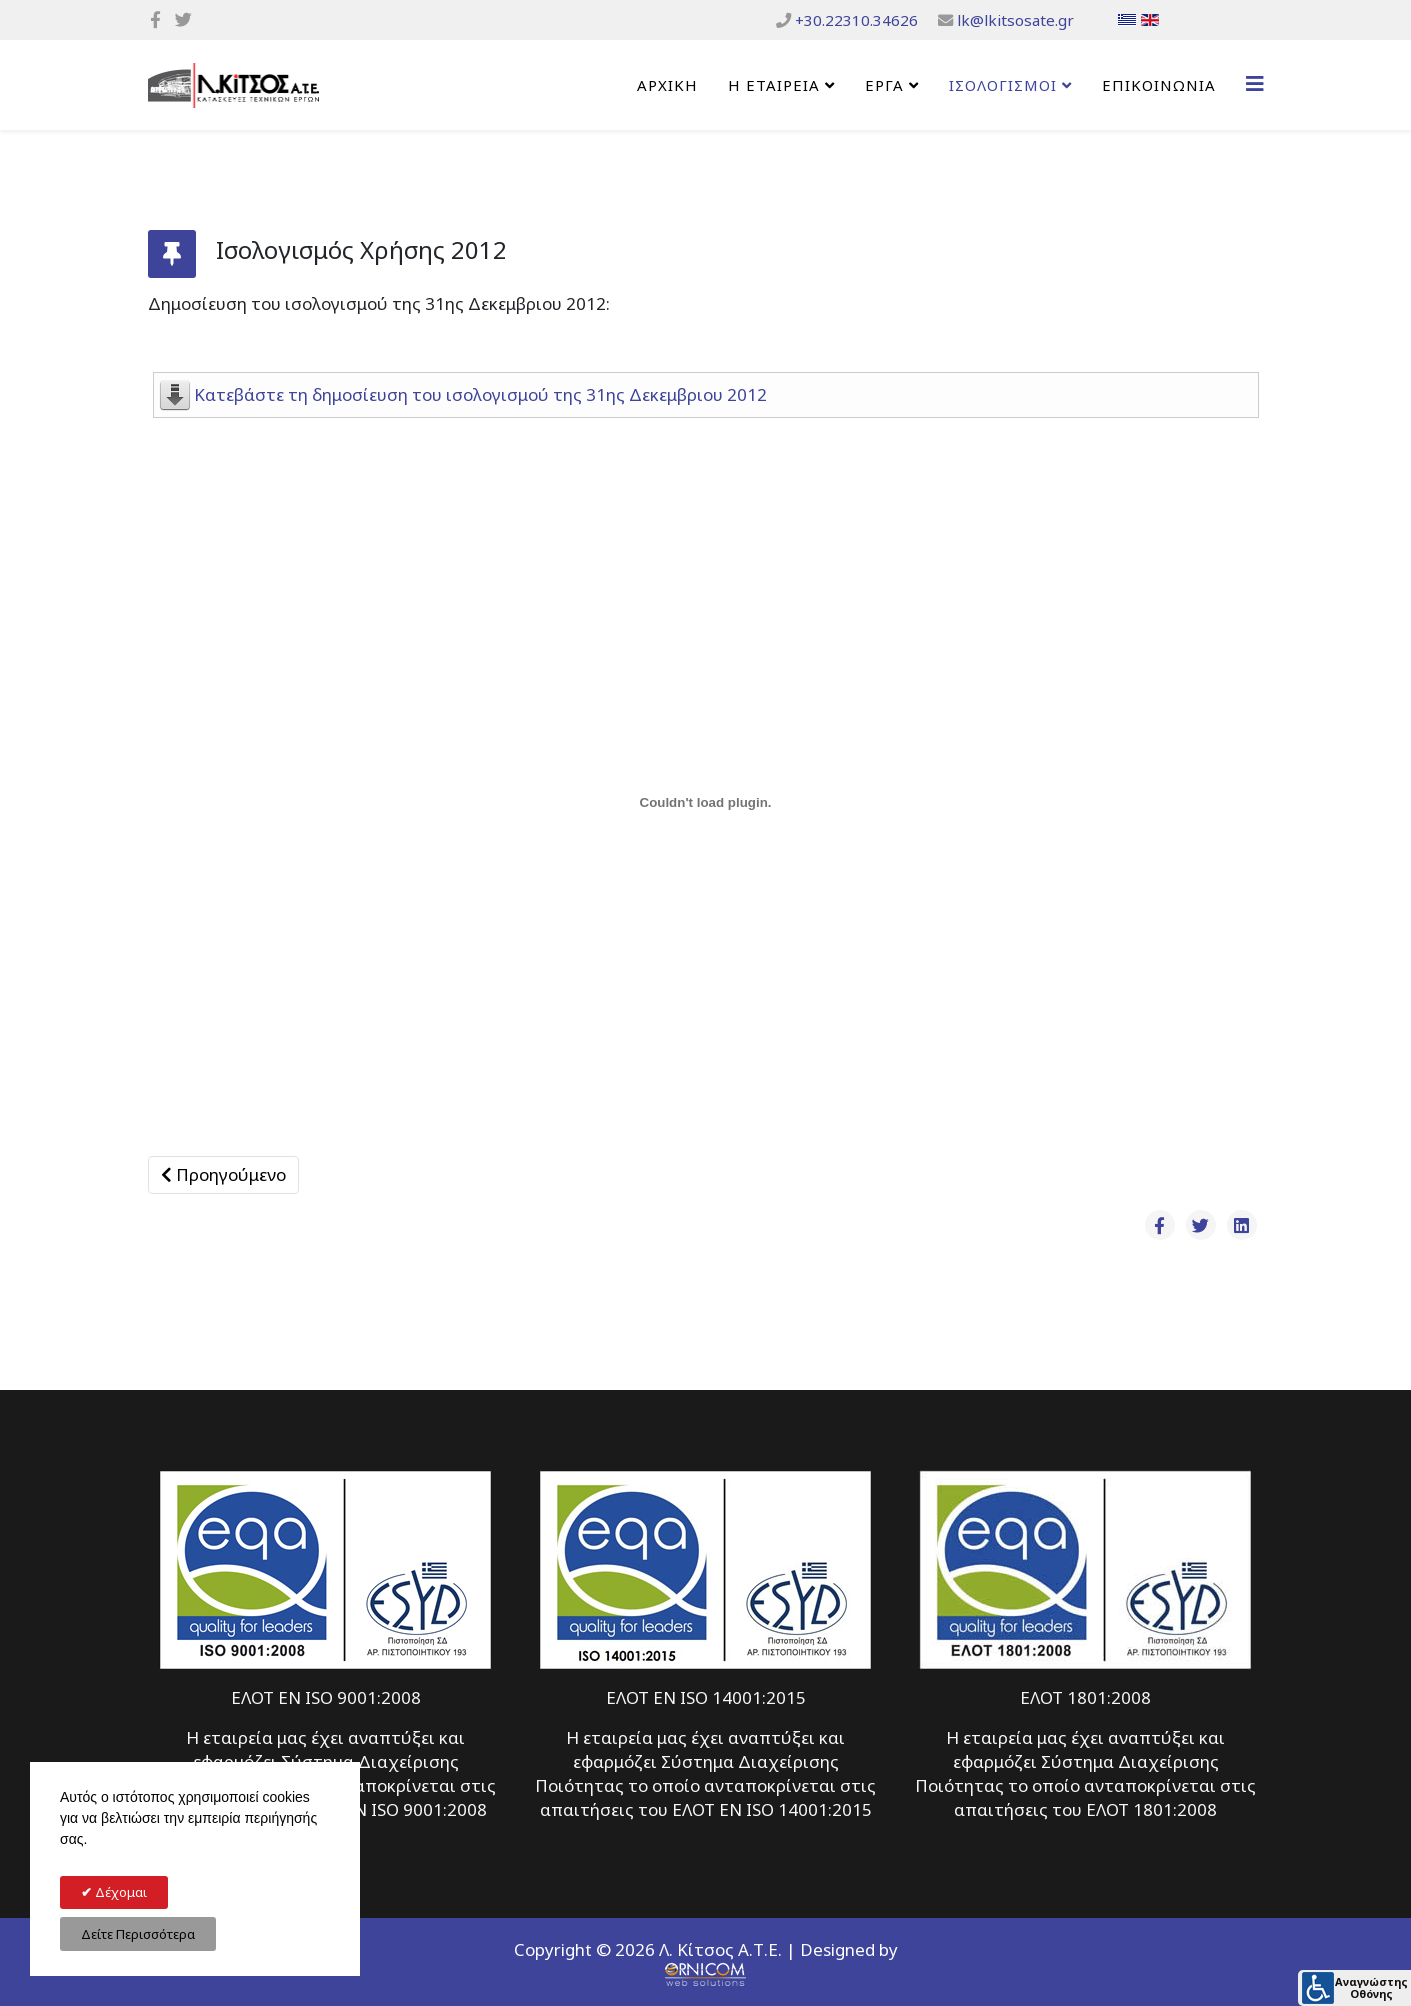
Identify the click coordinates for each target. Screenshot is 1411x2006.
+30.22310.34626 (856, 20)
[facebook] (155, 19)
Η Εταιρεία (774, 85)
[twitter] (183, 19)
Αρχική (667, 85)
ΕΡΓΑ (884, 85)
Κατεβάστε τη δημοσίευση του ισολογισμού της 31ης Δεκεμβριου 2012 (480, 394)
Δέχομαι (119, 1892)
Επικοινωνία (1159, 85)
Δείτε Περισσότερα (138, 1934)
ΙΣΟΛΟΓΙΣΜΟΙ (1003, 85)
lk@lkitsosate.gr (1015, 20)
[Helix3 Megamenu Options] (1255, 83)
